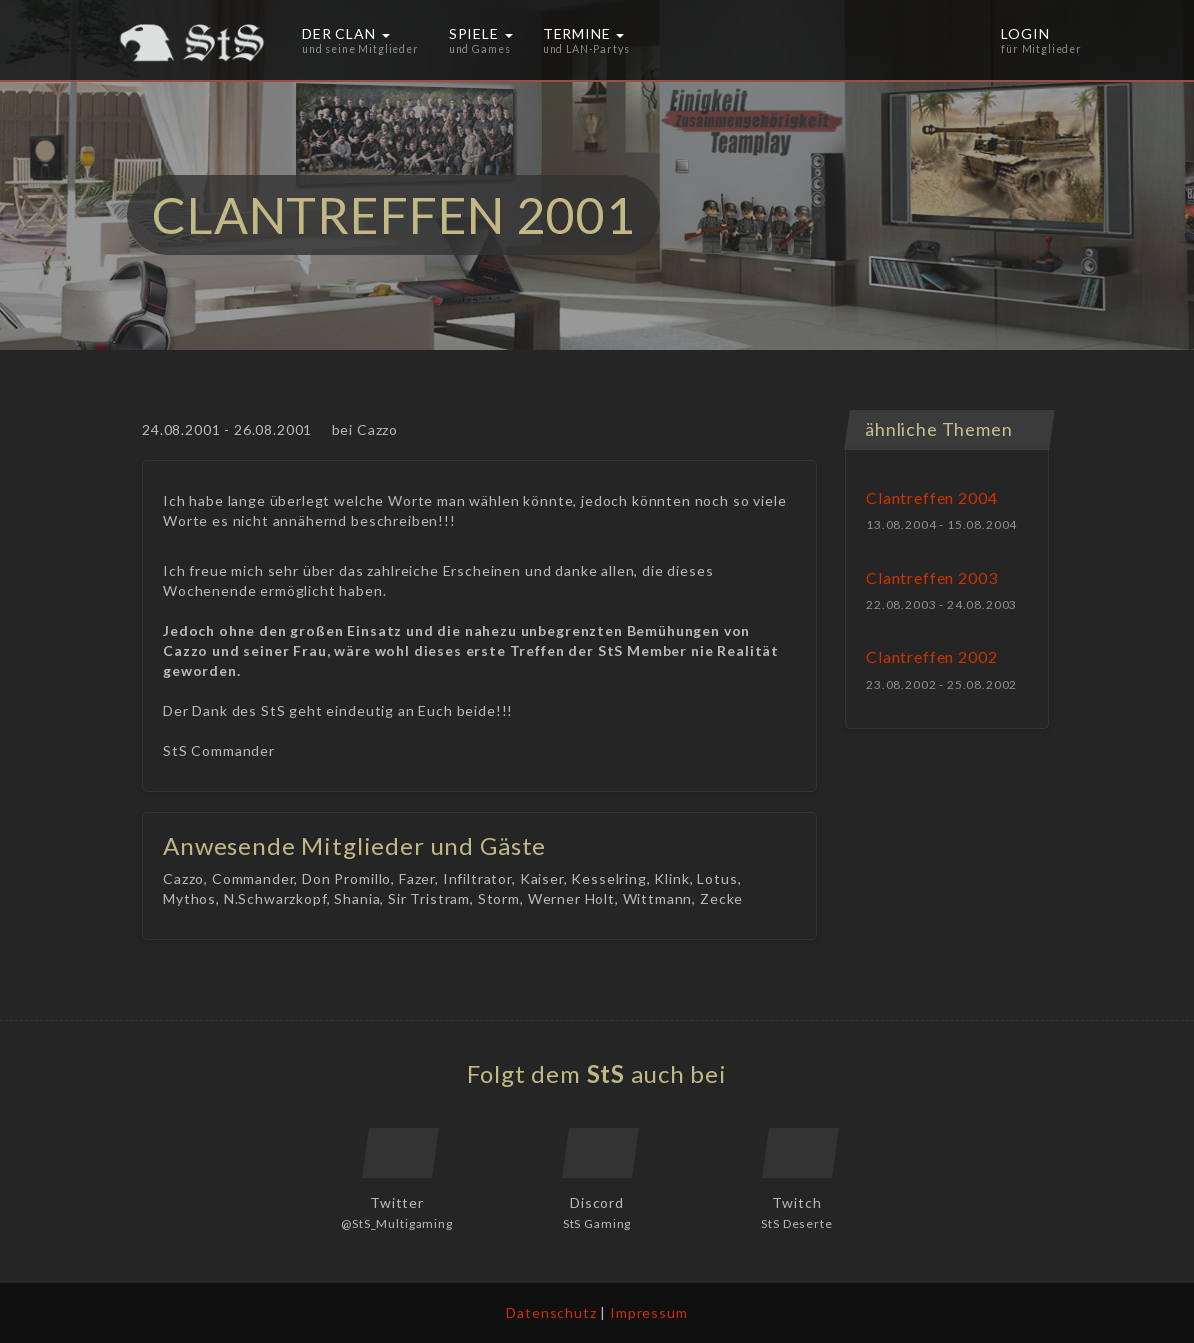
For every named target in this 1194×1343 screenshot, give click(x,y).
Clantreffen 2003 (931, 577)
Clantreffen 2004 (931, 497)
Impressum (649, 1312)
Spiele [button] (481, 40)
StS (606, 1073)
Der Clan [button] (360, 40)
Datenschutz (551, 1312)
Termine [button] (586, 40)
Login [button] (1041, 40)
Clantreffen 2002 (931, 656)
